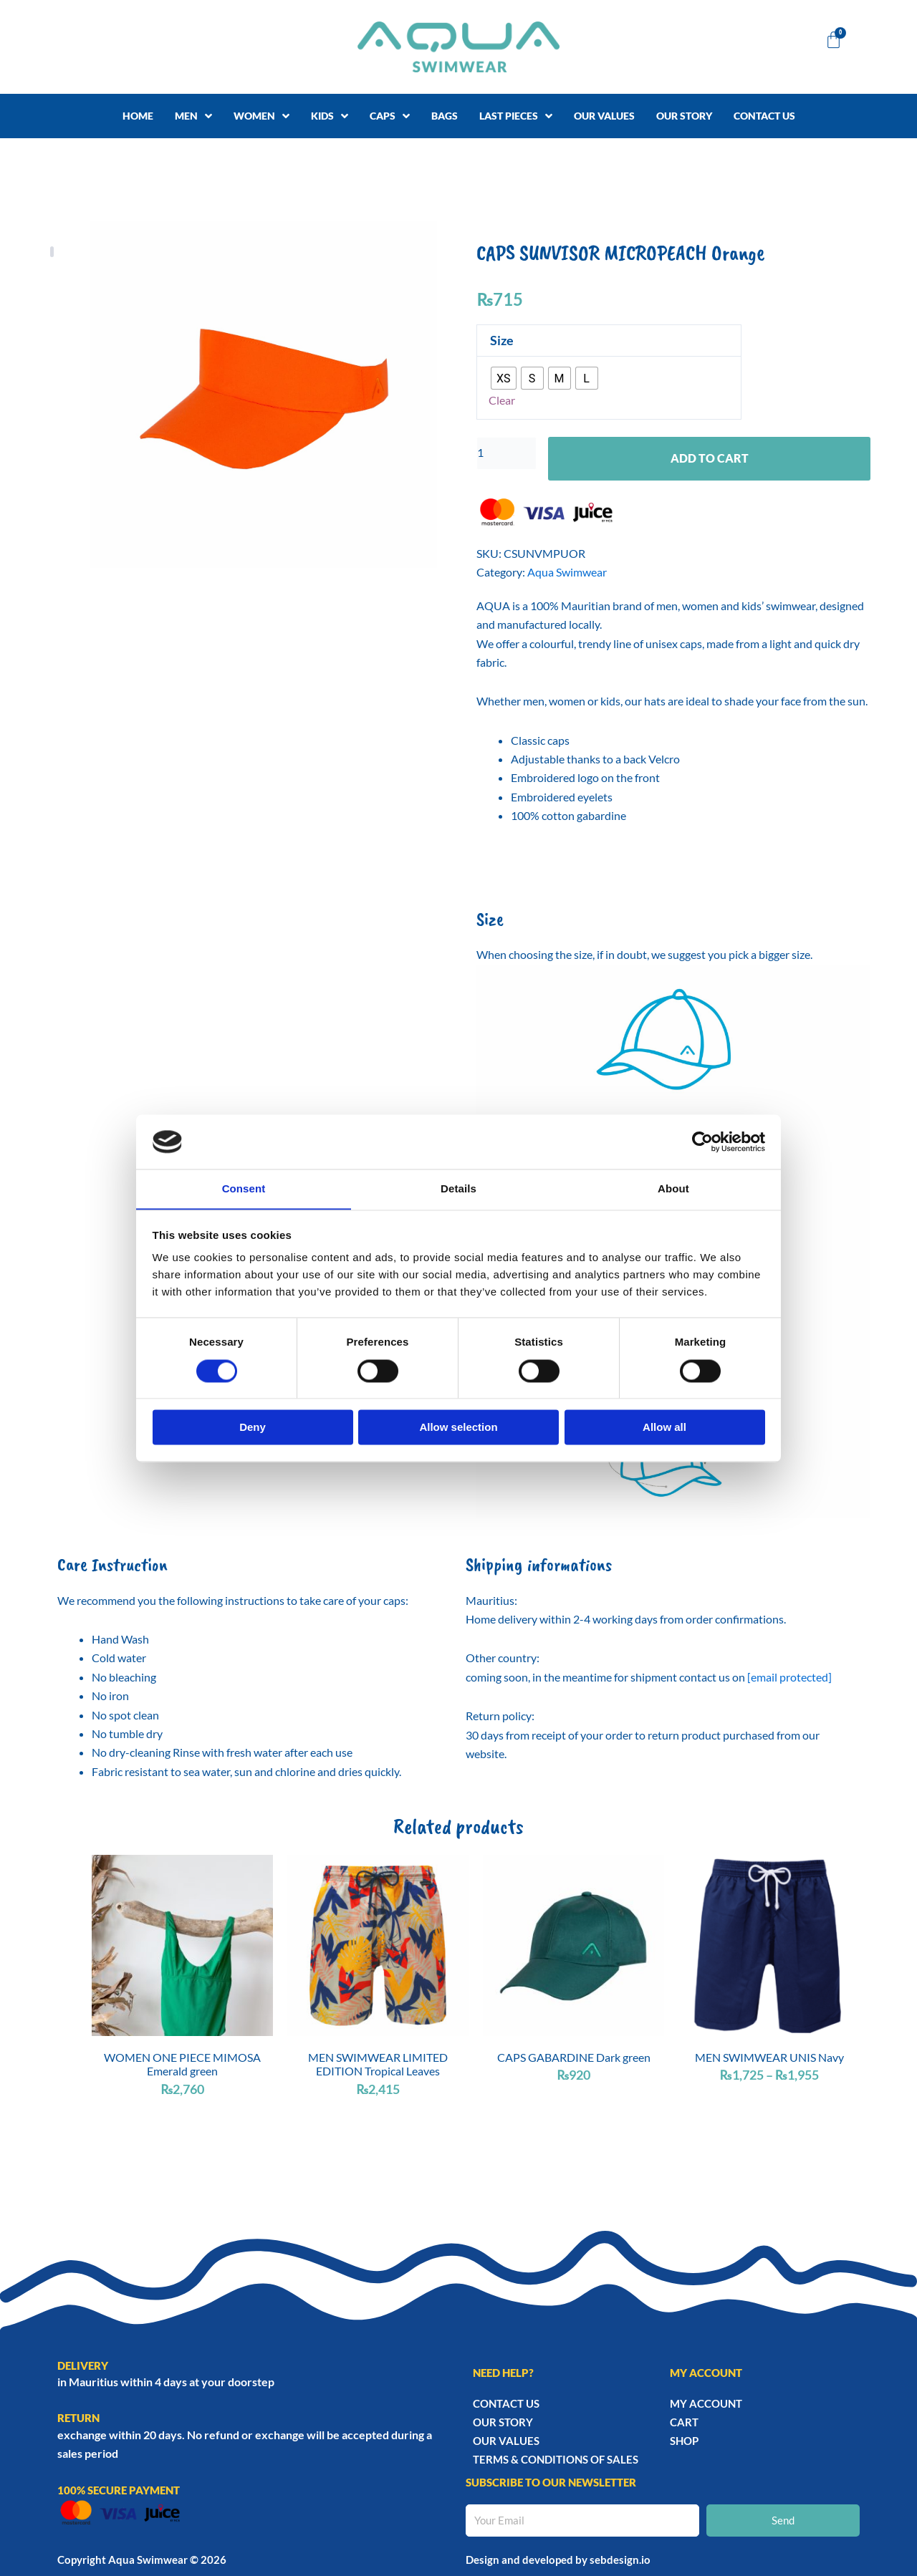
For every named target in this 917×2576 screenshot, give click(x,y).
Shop (684, 2440)
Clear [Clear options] (502, 400)
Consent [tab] (244, 1188)
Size (502, 340)
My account (706, 2403)
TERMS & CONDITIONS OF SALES (555, 2459)
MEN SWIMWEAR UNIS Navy (769, 2058)
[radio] (503, 378)
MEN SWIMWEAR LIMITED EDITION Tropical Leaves (378, 2065)
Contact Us (506, 2403)
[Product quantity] (506, 454)
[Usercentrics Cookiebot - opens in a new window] (702, 1141)
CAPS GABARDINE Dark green (573, 2058)
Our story (503, 2422)
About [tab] (673, 1188)
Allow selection (458, 1428)
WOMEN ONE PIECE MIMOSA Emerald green (182, 2065)
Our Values (506, 2440)
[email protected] (789, 1678)
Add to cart (710, 459)
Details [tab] (458, 1188)
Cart (684, 2422)
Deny (252, 1428)
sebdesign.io (620, 2559)
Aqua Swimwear (567, 573)
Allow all (664, 1428)
